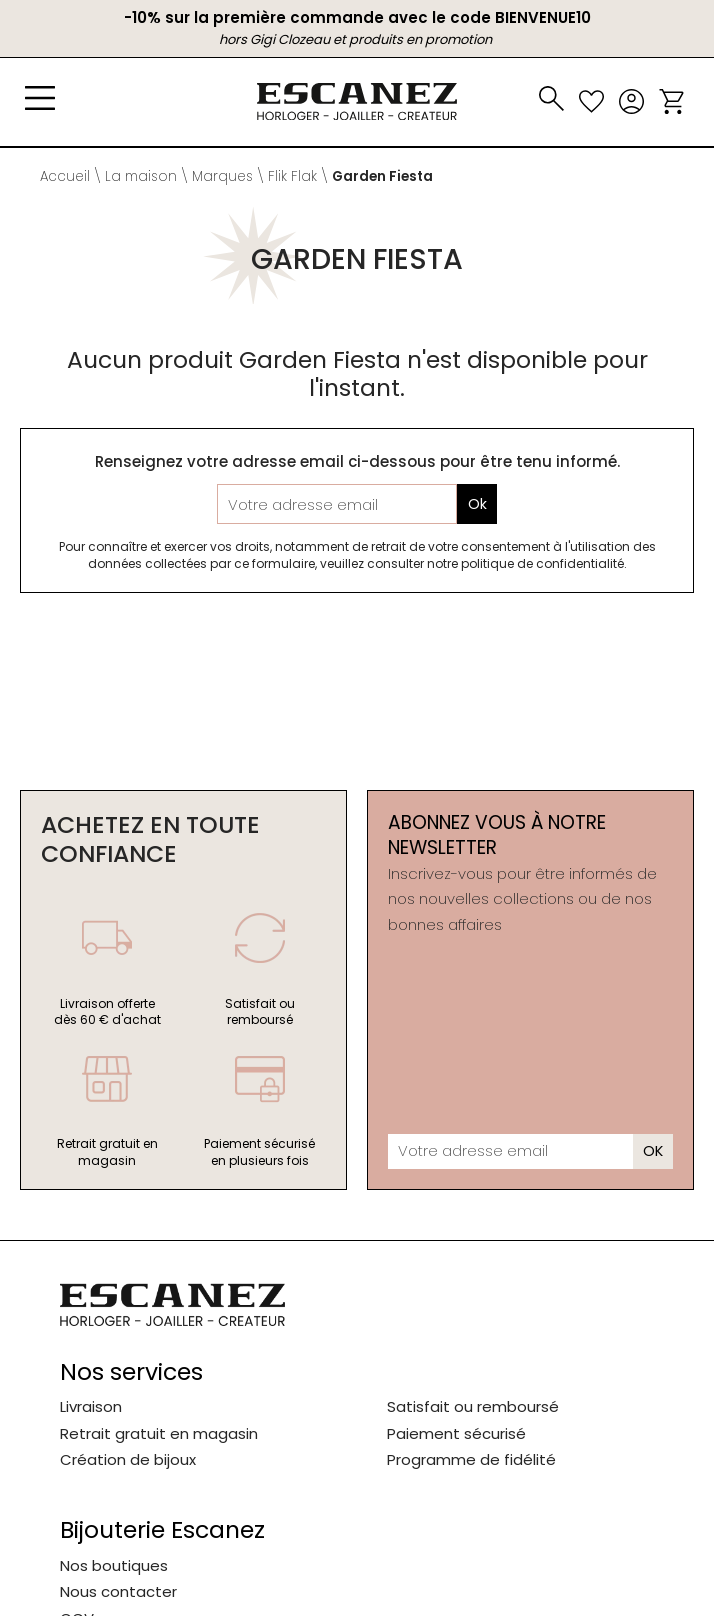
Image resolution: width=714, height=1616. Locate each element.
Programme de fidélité (471, 1459)
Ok (477, 504)
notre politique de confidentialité (525, 563)
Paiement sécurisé (456, 1433)
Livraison (91, 1406)
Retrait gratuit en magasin (159, 1433)
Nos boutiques (114, 1565)
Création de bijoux (128, 1459)
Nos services (131, 1372)
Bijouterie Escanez (162, 1530)
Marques (222, 176)
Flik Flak (292, 176)
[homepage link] (357, 101)
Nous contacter (118, 1591)
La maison (141, 176)
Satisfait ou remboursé (473, 1406)
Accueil (65, 176)
